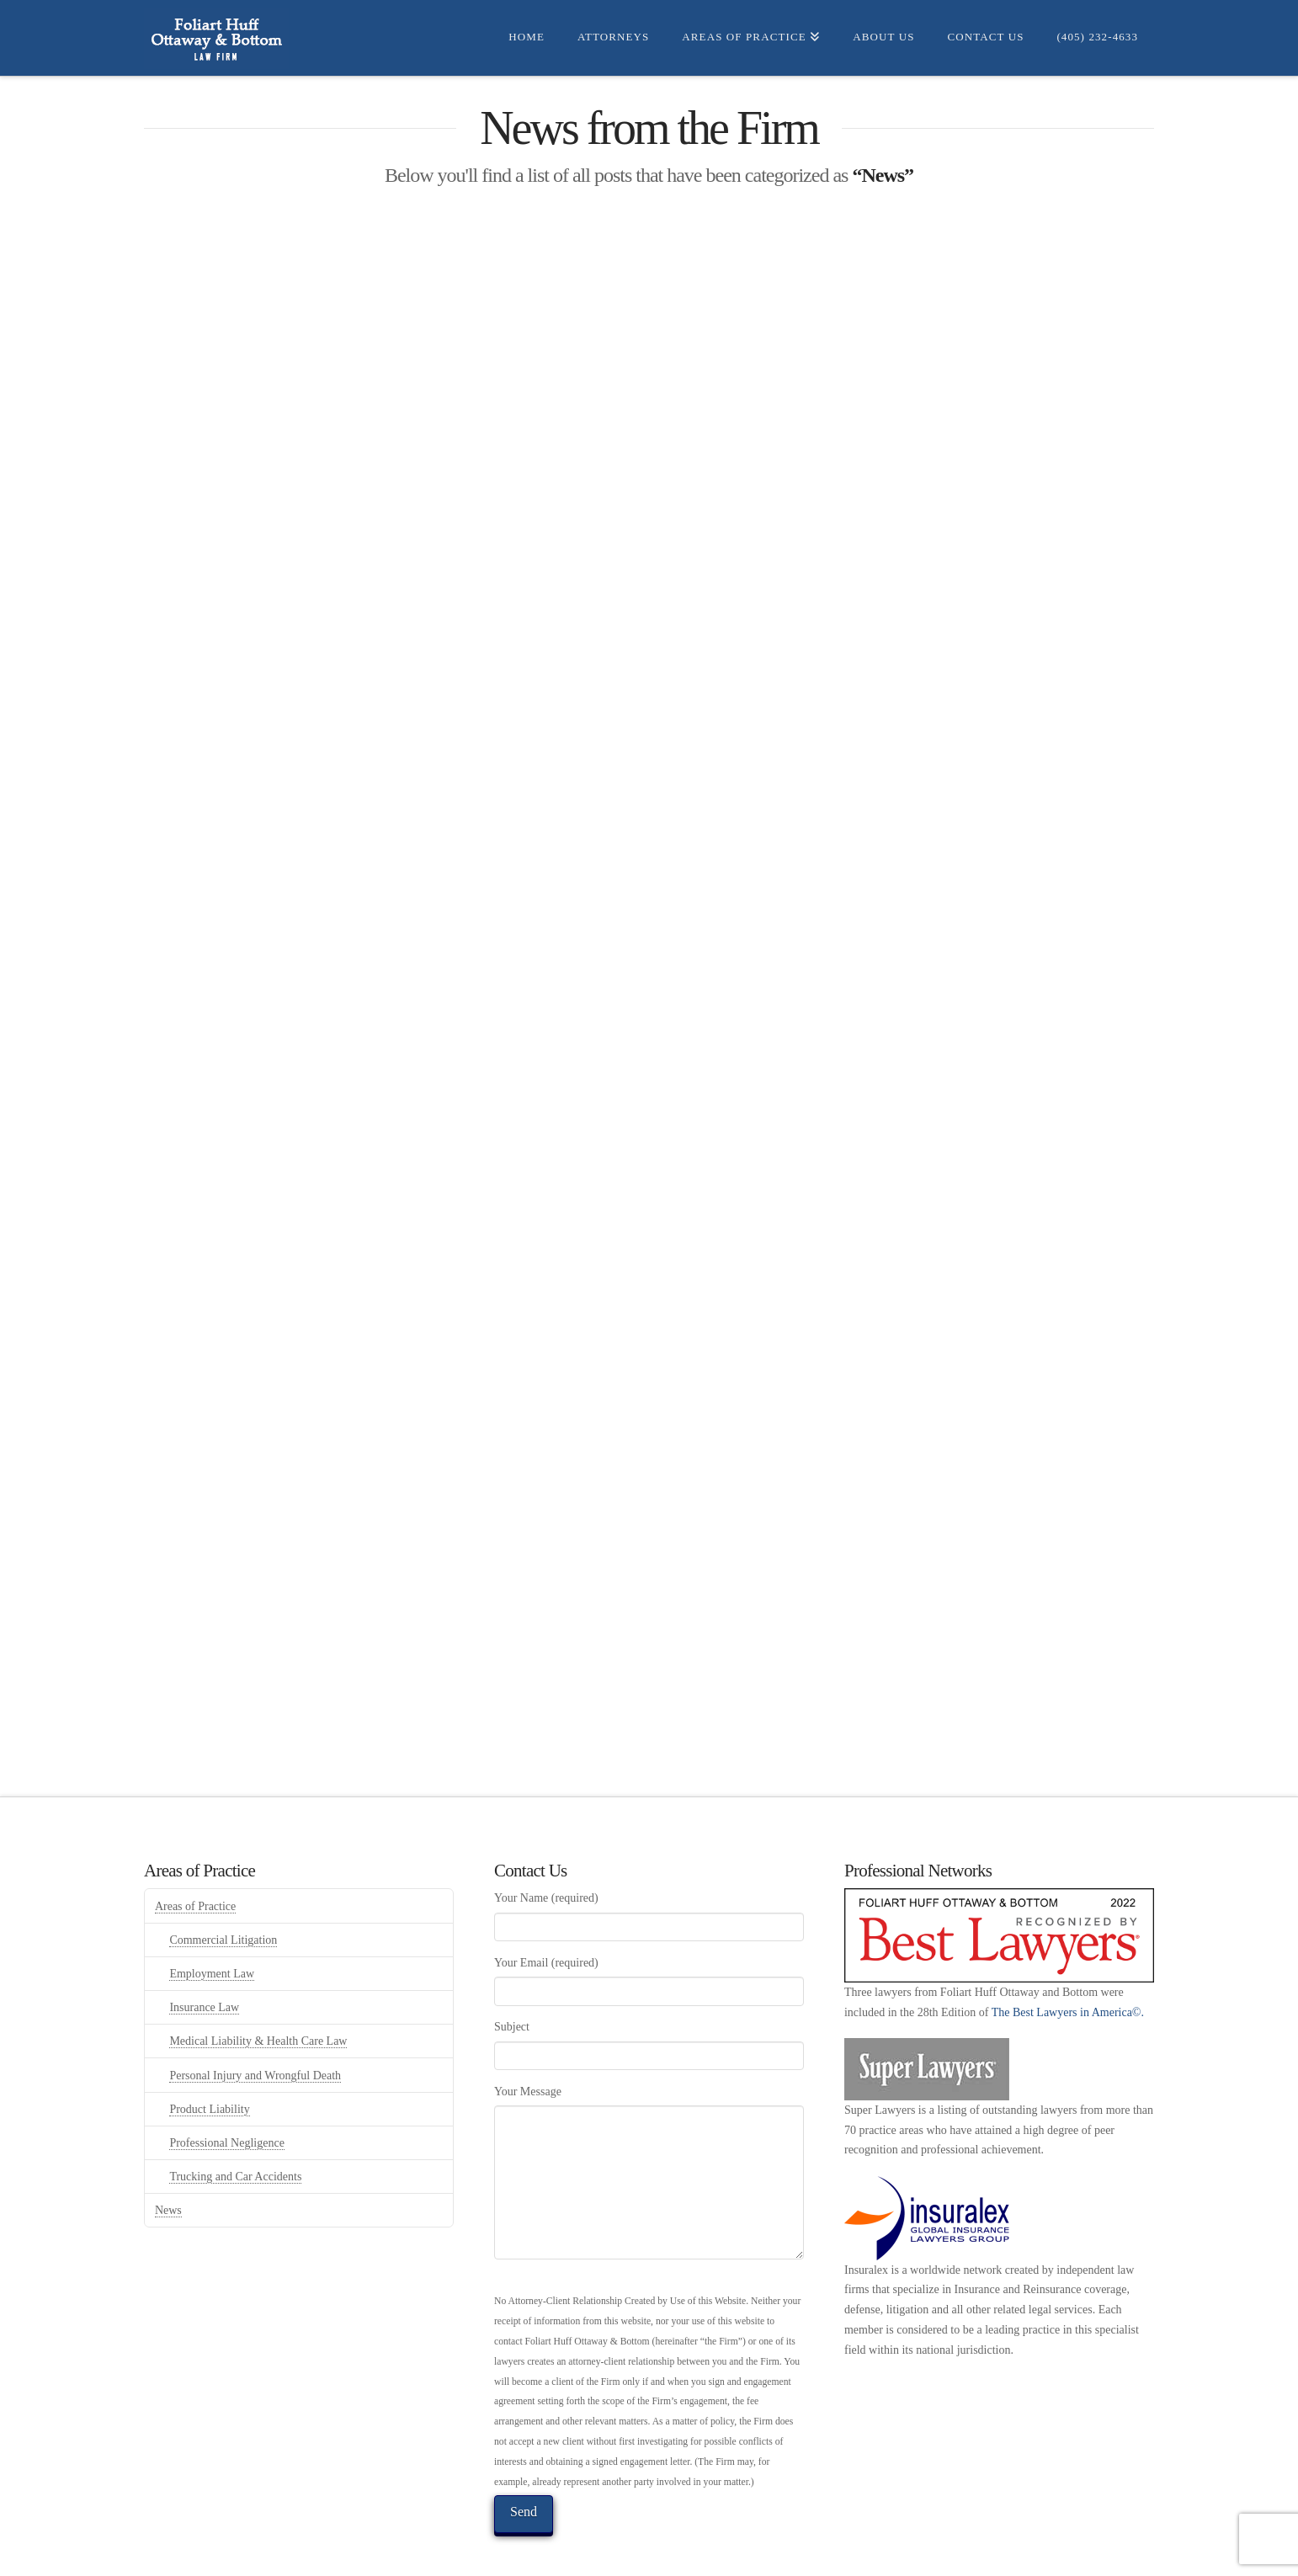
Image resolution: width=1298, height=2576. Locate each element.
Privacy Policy (783, 2553)
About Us (620, 2553)
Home (369, 2553)
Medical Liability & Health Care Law (258, 1951)
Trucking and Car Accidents (235, 2087)
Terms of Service (892, 2553)
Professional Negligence (226, 2053)
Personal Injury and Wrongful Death (255, 1986)
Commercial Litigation (223, 1850)
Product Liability (209, 2020)
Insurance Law (204, 1918)
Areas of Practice (195, 1817)
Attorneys (428, 2553)
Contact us (692, 2553)
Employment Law (211, 1884)
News (168, 2121)
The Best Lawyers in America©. (1068, 1923)
